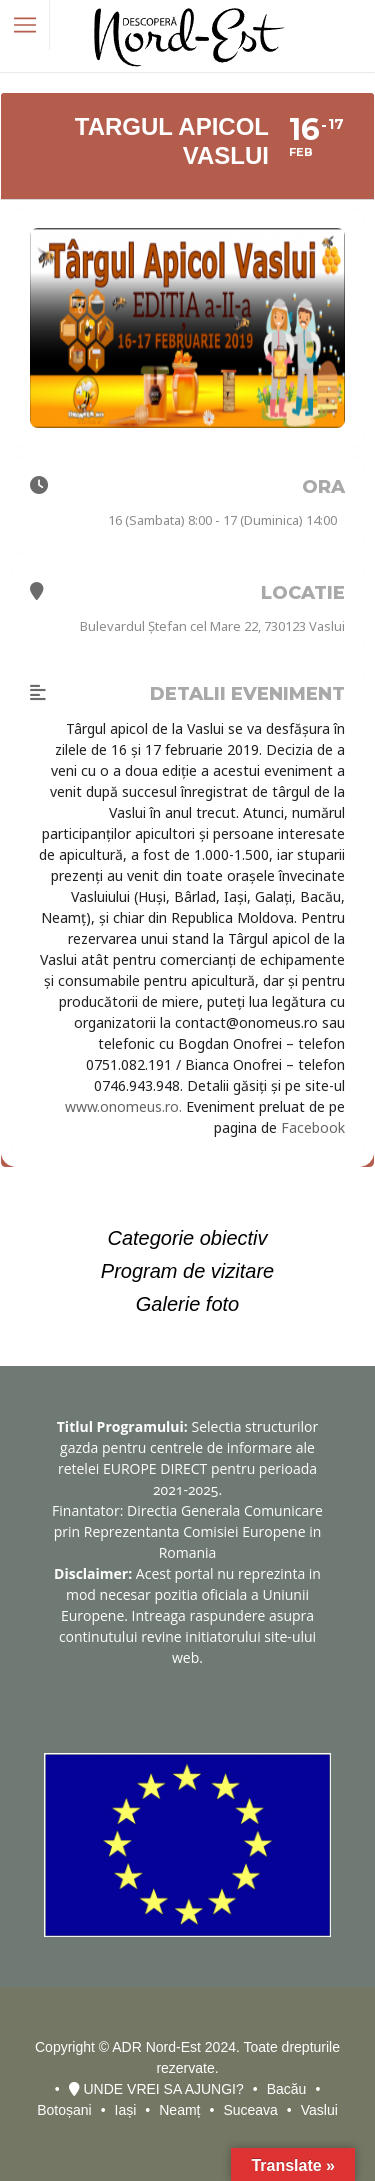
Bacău (287, 2089)
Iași (126, 2110)
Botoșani (64, 2110)
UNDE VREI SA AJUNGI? (156, 2089)
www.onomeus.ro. (123, 1106)
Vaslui (319, 2110)
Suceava (250, 2110)
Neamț (179, 2110)
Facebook (313, 1127)
